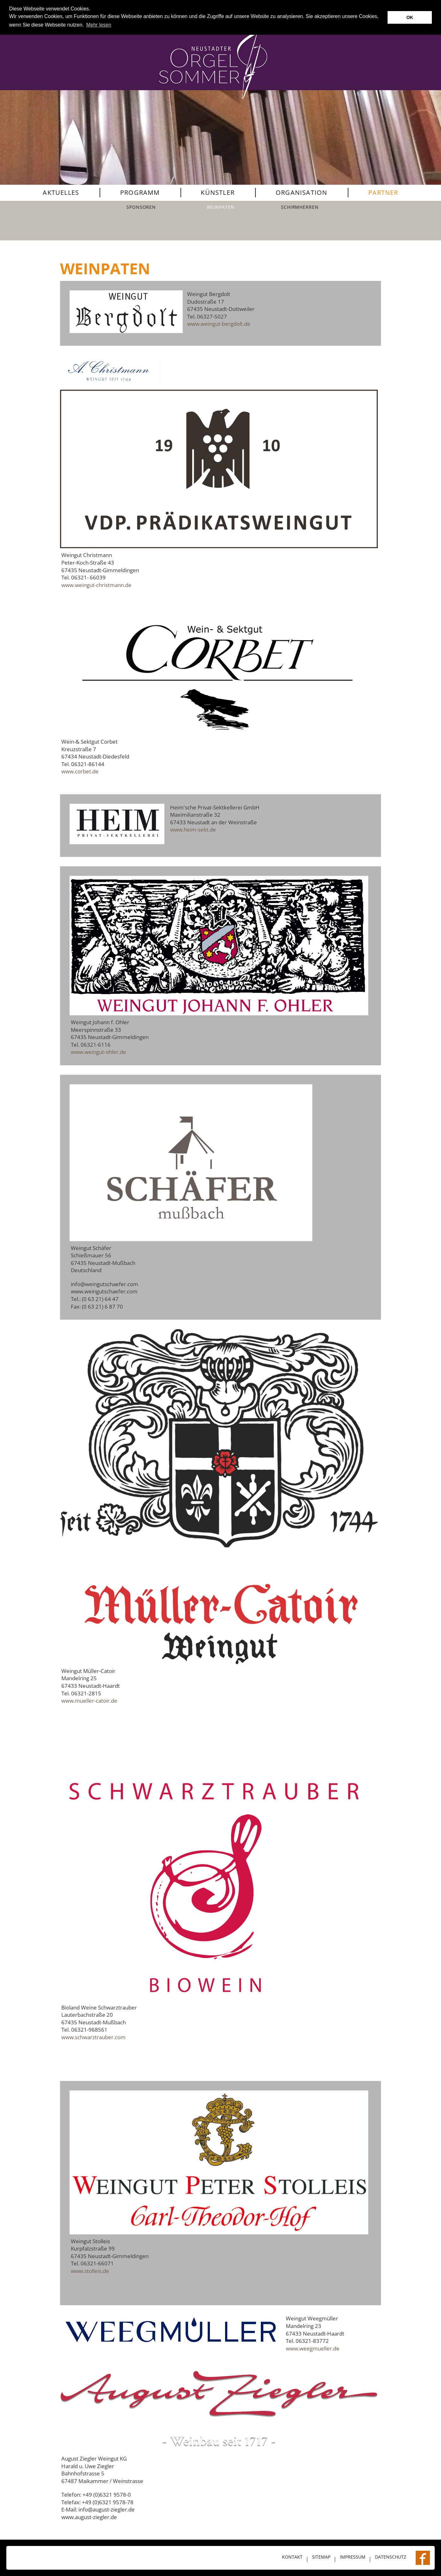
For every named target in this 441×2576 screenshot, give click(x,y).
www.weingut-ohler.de (98, 1052)
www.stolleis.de (90, 2271)
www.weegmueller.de (313, 2348)
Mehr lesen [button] (98, 25)
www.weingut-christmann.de (96, 585)
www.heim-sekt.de (193, 829)
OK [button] (409, 17)
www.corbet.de (80, 771)
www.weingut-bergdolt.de (218, 323)
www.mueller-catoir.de (89, 1700)
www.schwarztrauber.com (93, 2037)
